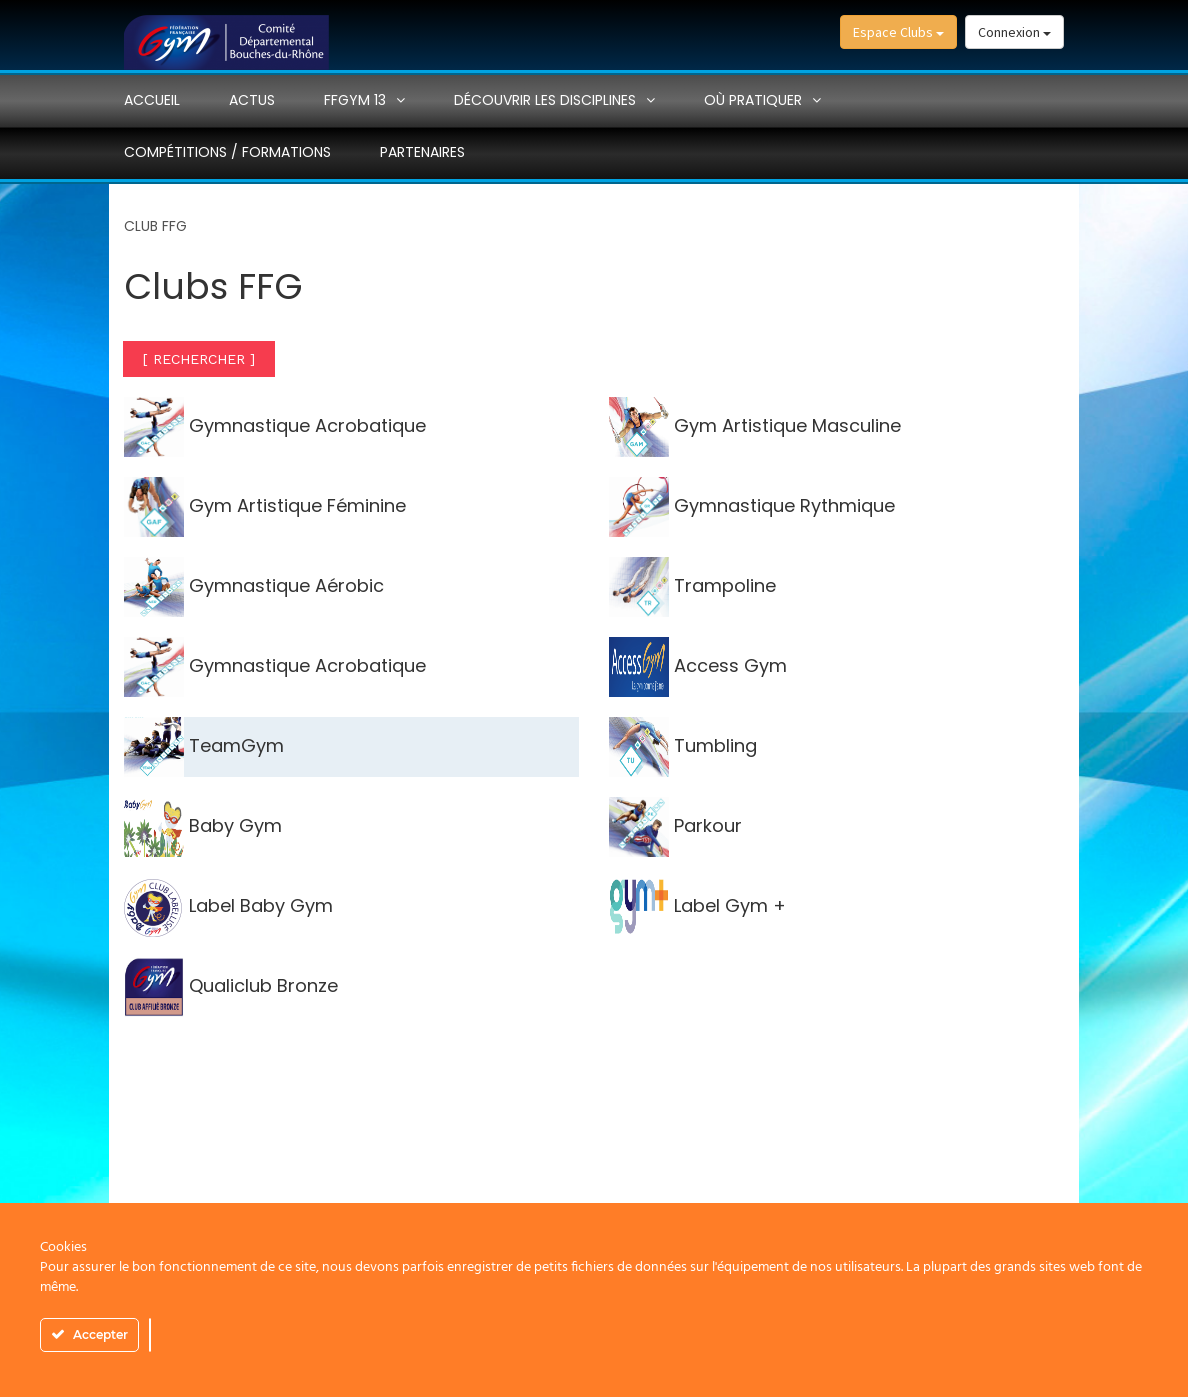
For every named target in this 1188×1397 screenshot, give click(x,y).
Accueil (152, 100)
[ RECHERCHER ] (199, 359)
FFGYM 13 (355, 100)
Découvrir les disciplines (545, 100)
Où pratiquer (753, 100)
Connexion (1014, 32)
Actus (252, 100)
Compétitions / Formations (227, 152)
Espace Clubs (898, 32)
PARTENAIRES (422, 152)
